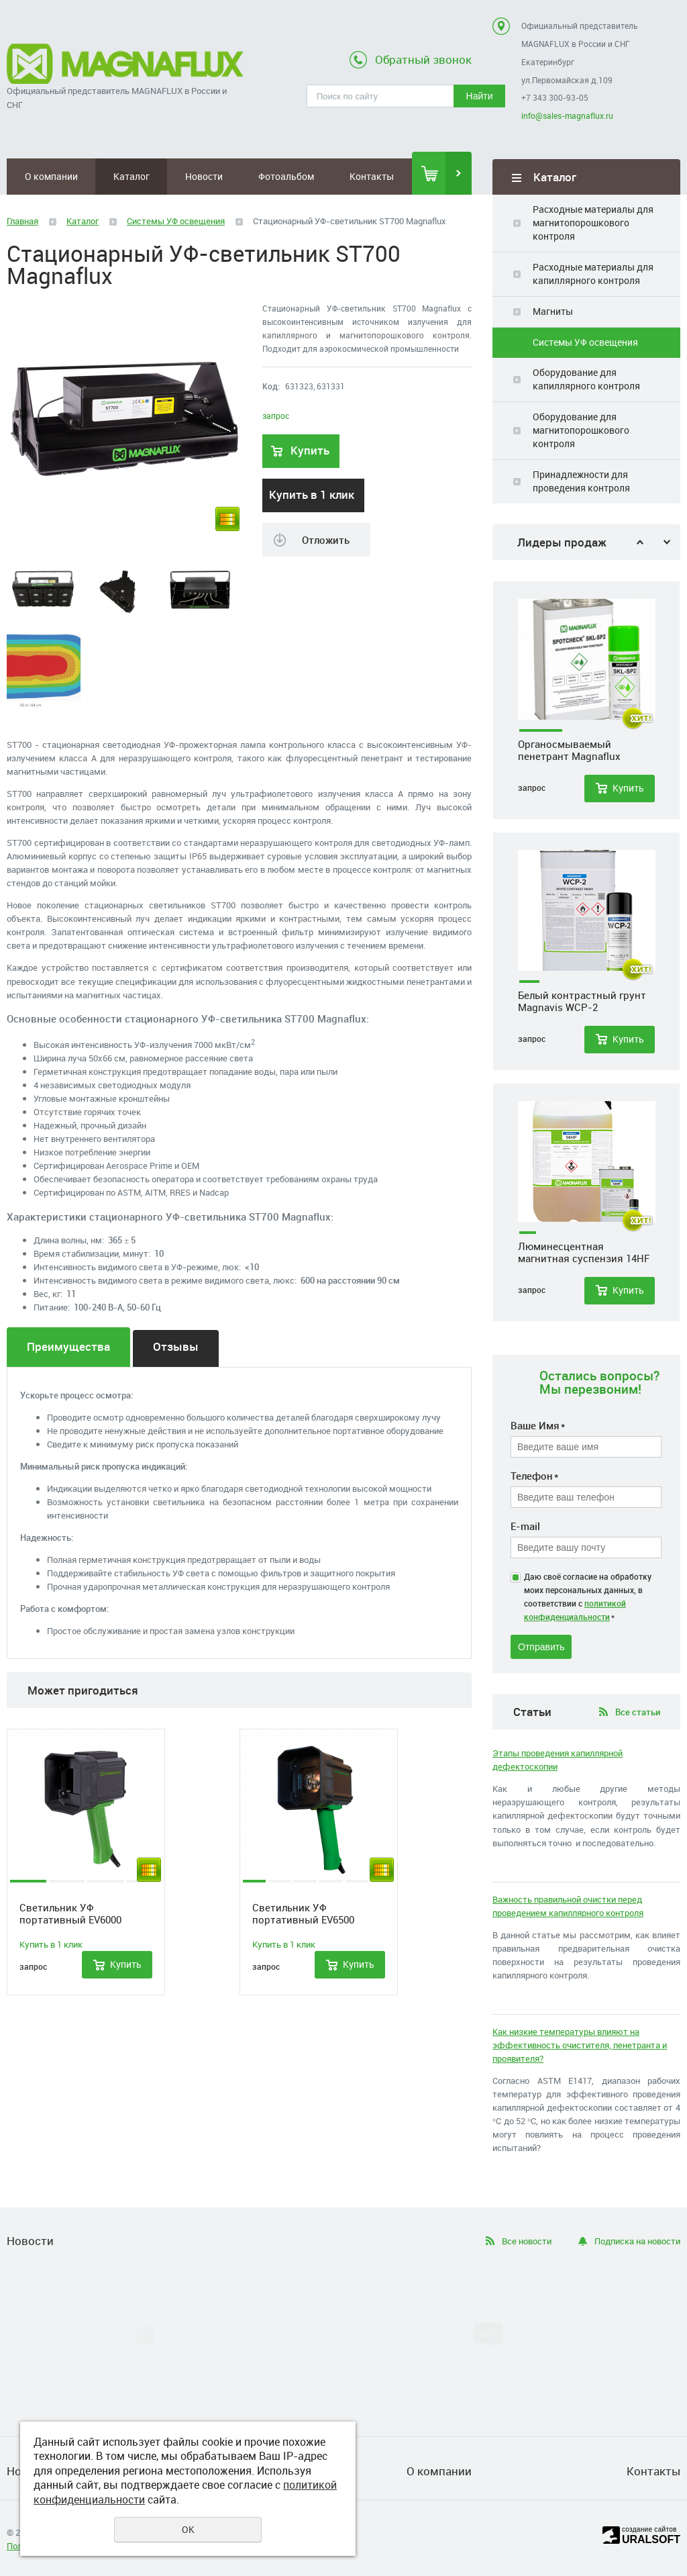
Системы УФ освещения (585, 342)
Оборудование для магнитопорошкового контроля (581, 430)
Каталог (131, 176)
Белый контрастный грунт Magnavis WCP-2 (582, 1007)
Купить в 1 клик (311, 494)
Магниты (553, 311)
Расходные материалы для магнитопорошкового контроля (593, 222)
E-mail (525, 1526)
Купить (628, 794)
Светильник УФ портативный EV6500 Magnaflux (303, 1913)
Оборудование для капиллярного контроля (586, 379)
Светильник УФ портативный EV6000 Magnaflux (70, 1913)
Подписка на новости (637, 2241)
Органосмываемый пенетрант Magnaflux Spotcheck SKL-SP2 (569, 756)
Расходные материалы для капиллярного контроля (593, 273)
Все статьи (637, 1712)
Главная (22, 221)
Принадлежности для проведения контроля (581, 481)
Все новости (526, 2241)
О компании (51, 176)
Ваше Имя (538, 1425)
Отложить (326, 539)
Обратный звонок (423, 59)
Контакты (372, 176)
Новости (204, 176)
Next (666, 542)
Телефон (534, 1475)
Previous (640, 542)
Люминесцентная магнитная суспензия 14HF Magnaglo (583, 1258)
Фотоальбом (286, 176)
